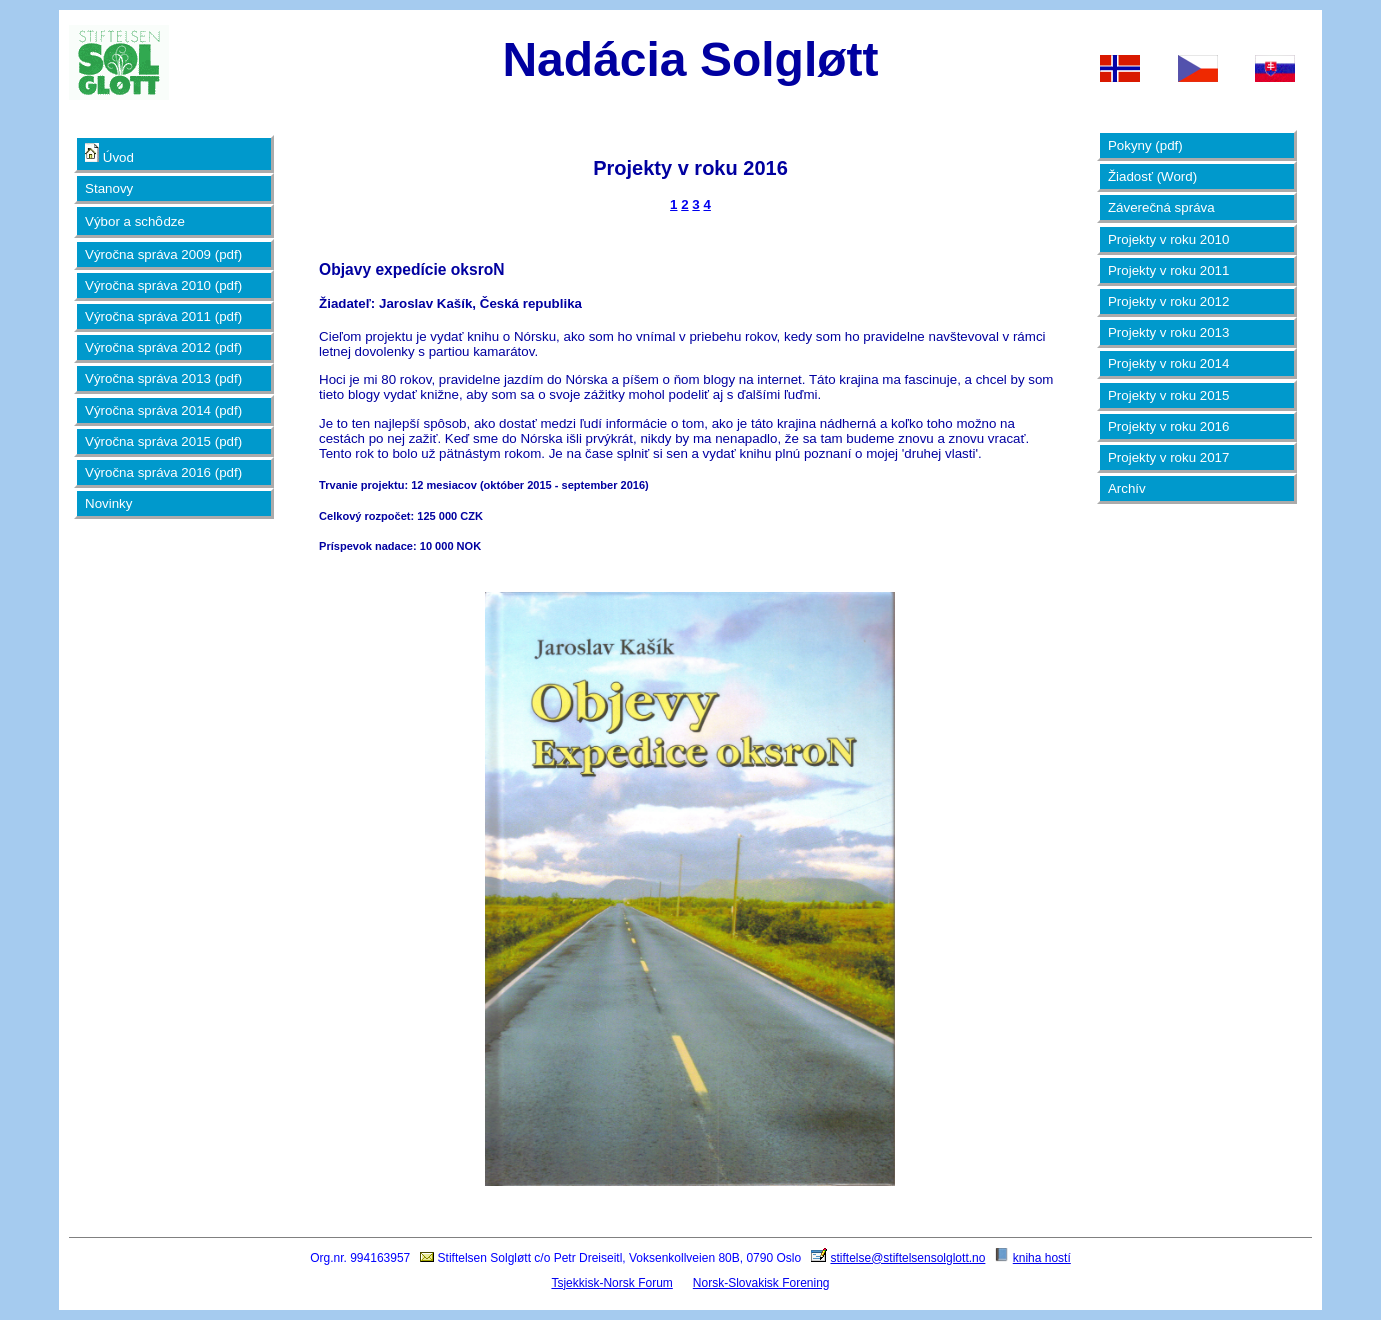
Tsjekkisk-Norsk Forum (611, 1283)
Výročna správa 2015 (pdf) (163, 441)
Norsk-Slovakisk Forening (761, 1283)
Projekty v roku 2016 (1169, 426)
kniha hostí (1042, 1258)
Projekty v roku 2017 (1169, 457)
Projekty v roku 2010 (1169, 239)
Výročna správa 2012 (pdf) (163, 347)
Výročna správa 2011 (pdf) (163, 316)
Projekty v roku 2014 (1169, 363)
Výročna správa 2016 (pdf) (163, 472)
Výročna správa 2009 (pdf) (163, 254)
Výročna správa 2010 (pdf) (163, 285)
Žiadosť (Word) (1152, 176)
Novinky (108, 503)
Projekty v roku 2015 (1169, 395)
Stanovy (109, 188)
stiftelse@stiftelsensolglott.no (907, 1258)
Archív (1127, 488)
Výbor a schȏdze (135, 221)
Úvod (109, 154)
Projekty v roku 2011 (1169, 270)
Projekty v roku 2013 (1169, 332)
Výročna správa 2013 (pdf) (163, 378)
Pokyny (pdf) (1145, 145)
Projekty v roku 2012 (1169, 301)
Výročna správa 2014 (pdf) (163, 410)
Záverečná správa (1161, 207)
